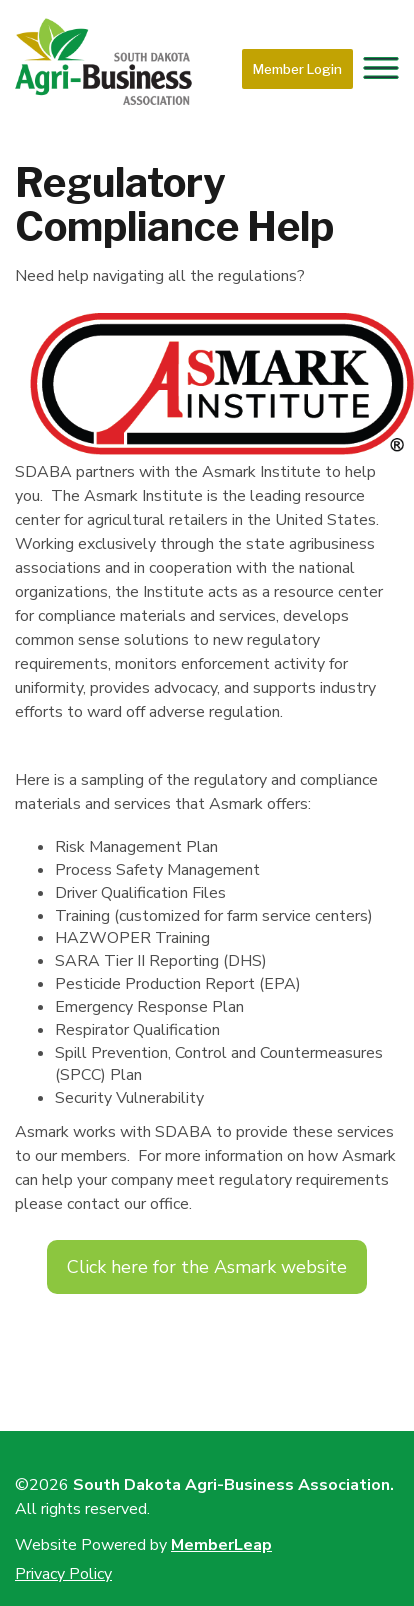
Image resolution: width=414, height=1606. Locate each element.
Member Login (297, 69)
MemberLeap (221, 1545)
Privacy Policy (63, 1574)
